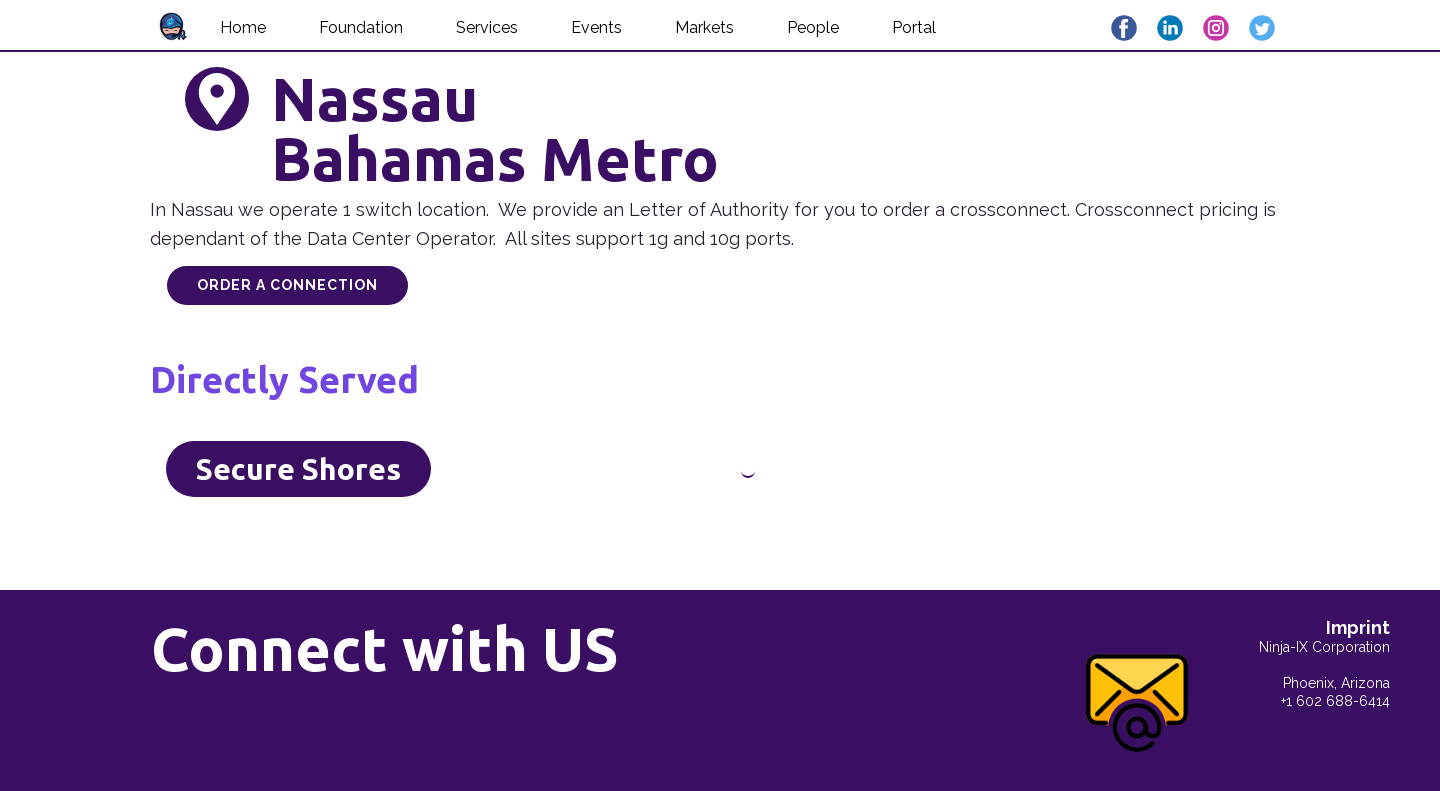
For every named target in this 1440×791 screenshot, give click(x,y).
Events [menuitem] (596, 27)
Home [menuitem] (243, 27)
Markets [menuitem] (704, 27)
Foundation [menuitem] (361, 27)
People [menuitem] (813, 27)
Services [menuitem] (487, 27)
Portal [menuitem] (914, 27)
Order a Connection (287, 285)
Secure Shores (298, 469)
